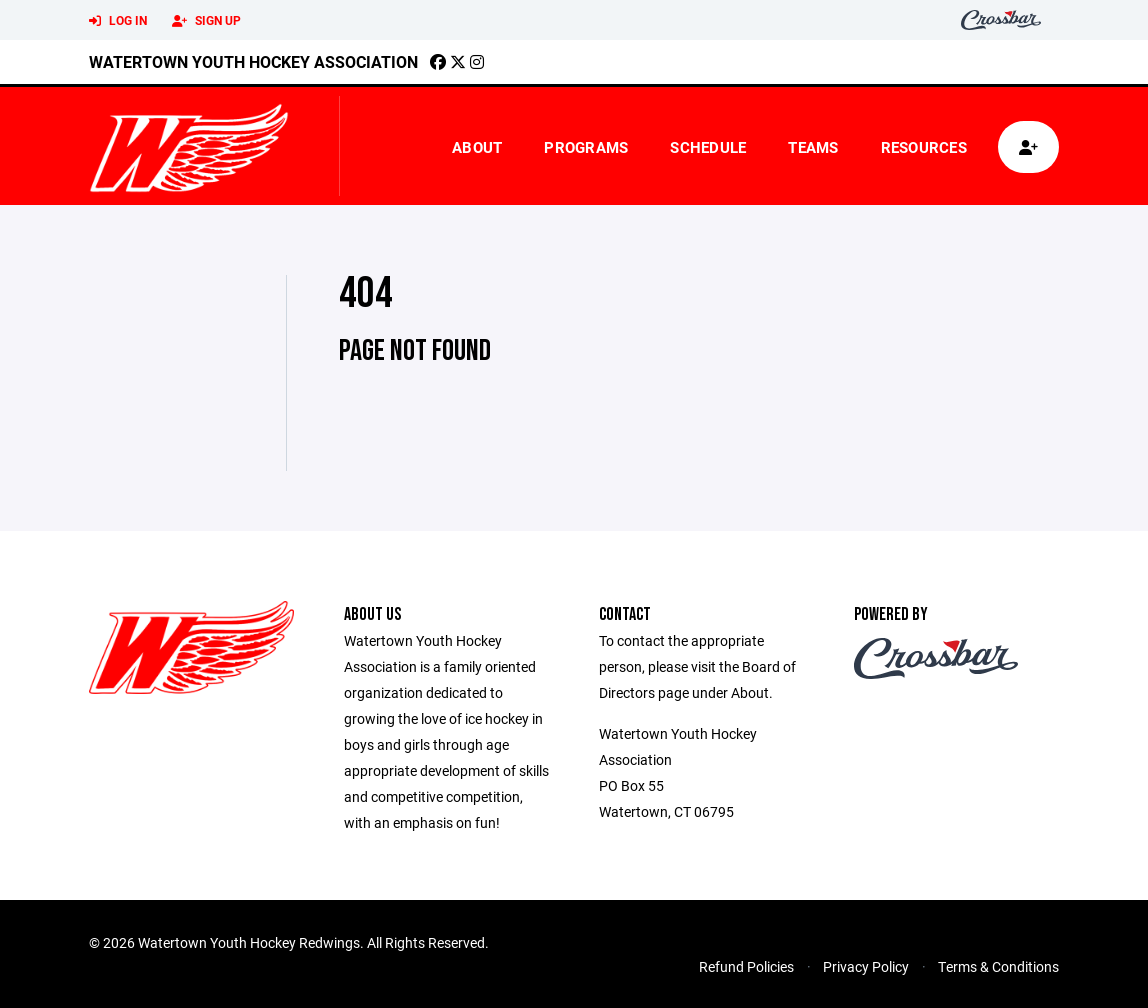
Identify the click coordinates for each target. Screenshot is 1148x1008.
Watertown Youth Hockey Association (253, 61)
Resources (924, 147)
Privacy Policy (866, 966)
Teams (813, 147)
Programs (586, 147)
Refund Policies (746, 966)
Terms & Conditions (998, 966)
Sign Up (206, 21)
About (477, 147)
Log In (118, 21)
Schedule (708, 147)
